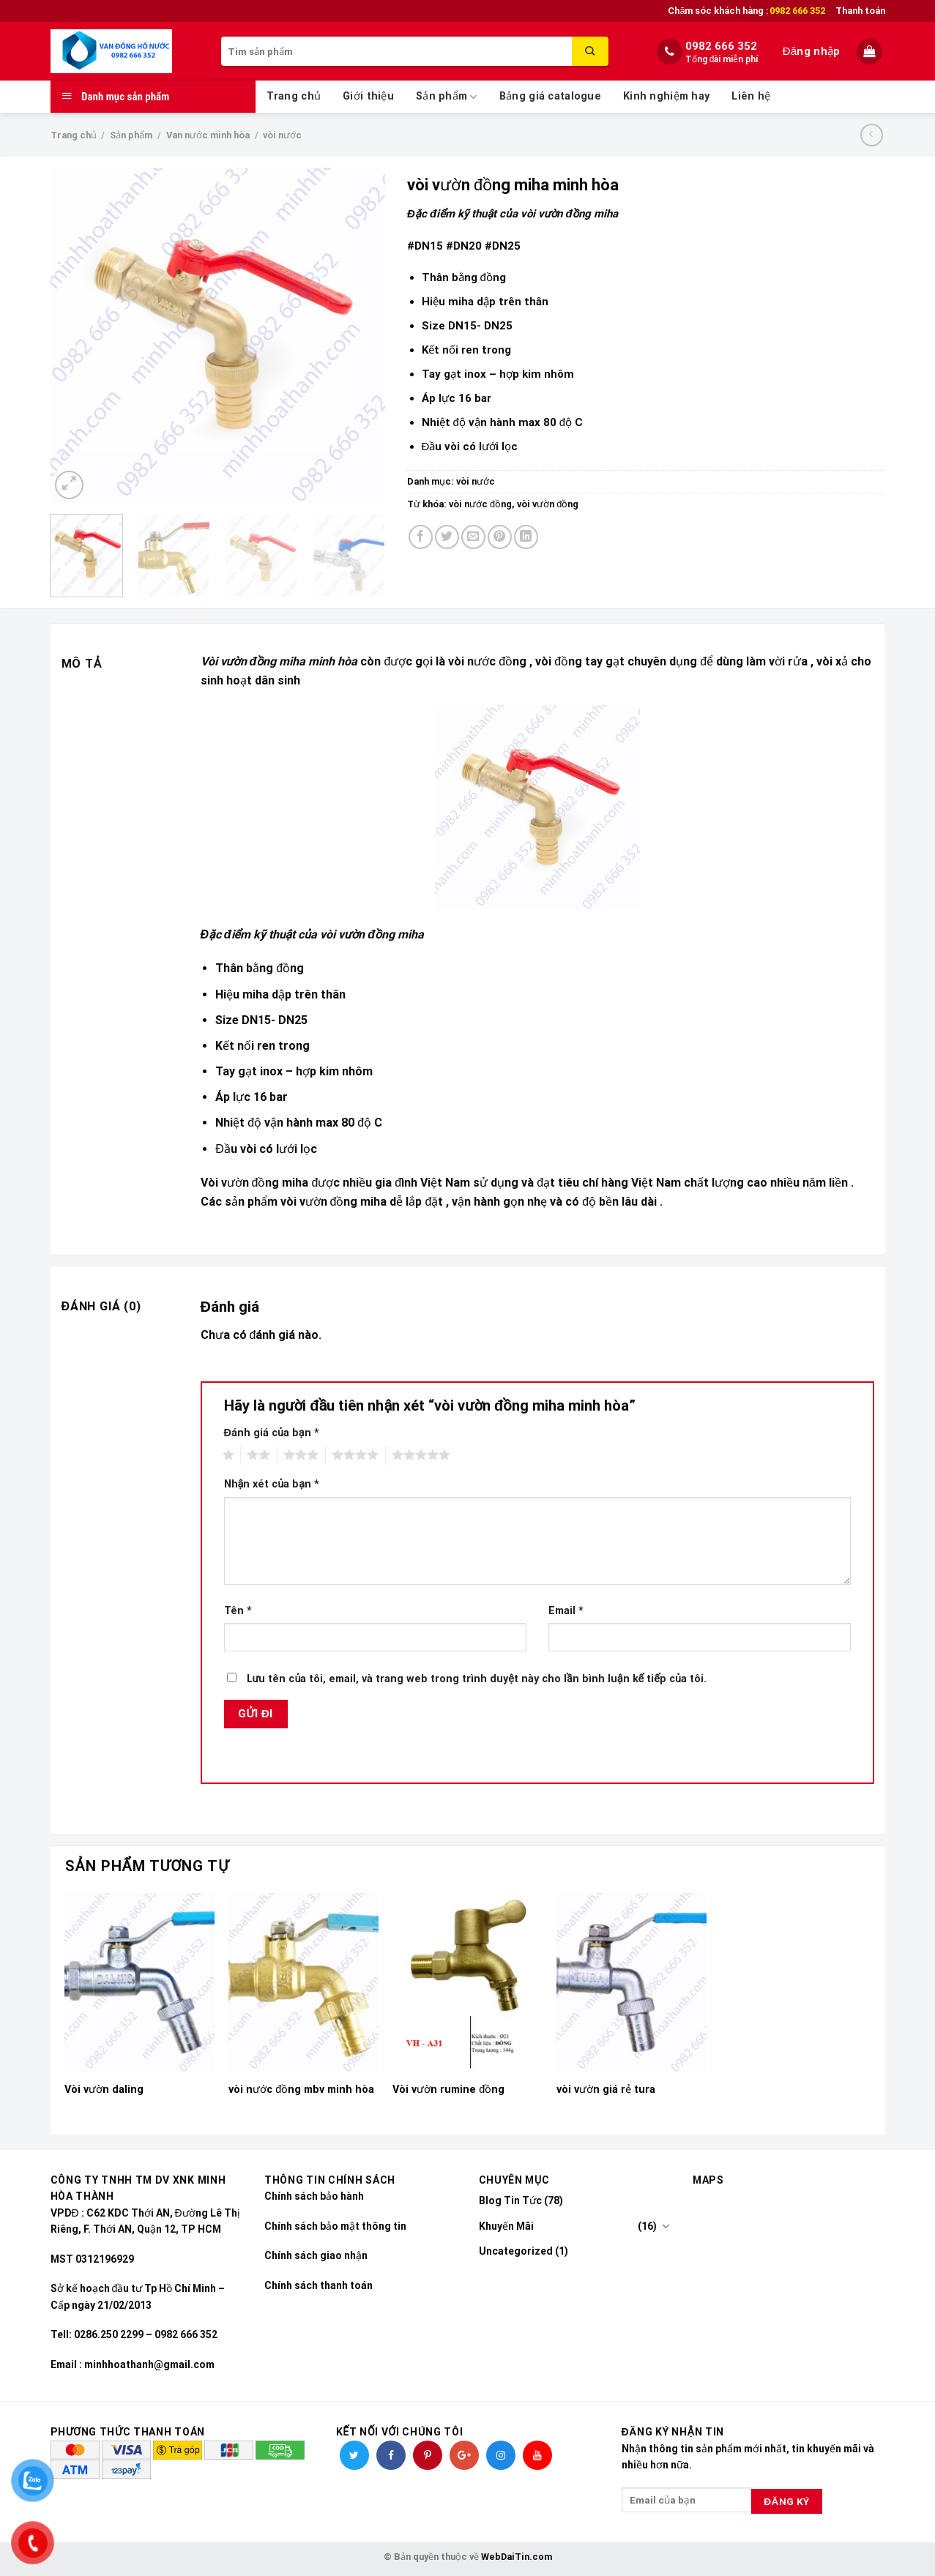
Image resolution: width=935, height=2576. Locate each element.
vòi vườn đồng (547, 504)
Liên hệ (750, 96)
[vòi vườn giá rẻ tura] (631, 1982)
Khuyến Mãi (506, 2226)
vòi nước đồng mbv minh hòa (301, 2089)
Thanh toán (860, 10)
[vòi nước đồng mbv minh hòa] (303, 1982)
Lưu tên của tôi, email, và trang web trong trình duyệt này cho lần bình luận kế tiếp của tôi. (477, 1679)
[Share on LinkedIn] (526, 537)
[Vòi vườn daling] (139, 1982)
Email (566, 1611)
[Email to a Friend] (473, 537)
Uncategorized (516, 2251)
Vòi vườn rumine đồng (448, 2089)
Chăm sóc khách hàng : (746, 11)
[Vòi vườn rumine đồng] (467, 1982)
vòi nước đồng (480, 504)
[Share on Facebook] (421, 537)
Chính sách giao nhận (316, 2255)
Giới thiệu (368, 96)
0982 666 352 (721, 46)
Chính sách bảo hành (314, 2196)
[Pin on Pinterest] (500, 537)
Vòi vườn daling (104, 2089)
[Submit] (590, 51)
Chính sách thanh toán (318, 2285)
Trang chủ (294, 96)
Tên (238, 1611)
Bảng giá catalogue (550, 96)
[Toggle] (665, 2226)
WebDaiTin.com (516, 2556)
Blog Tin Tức (510, 2200)
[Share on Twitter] (447, 537)
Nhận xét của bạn (272, 1484)
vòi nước (282, 135)
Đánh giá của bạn (271, 1433)
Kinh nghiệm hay (666, 96)
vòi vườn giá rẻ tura (605, 2089)
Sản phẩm (446, 97)
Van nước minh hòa (208, 135)
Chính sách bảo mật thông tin (335, 2226)
